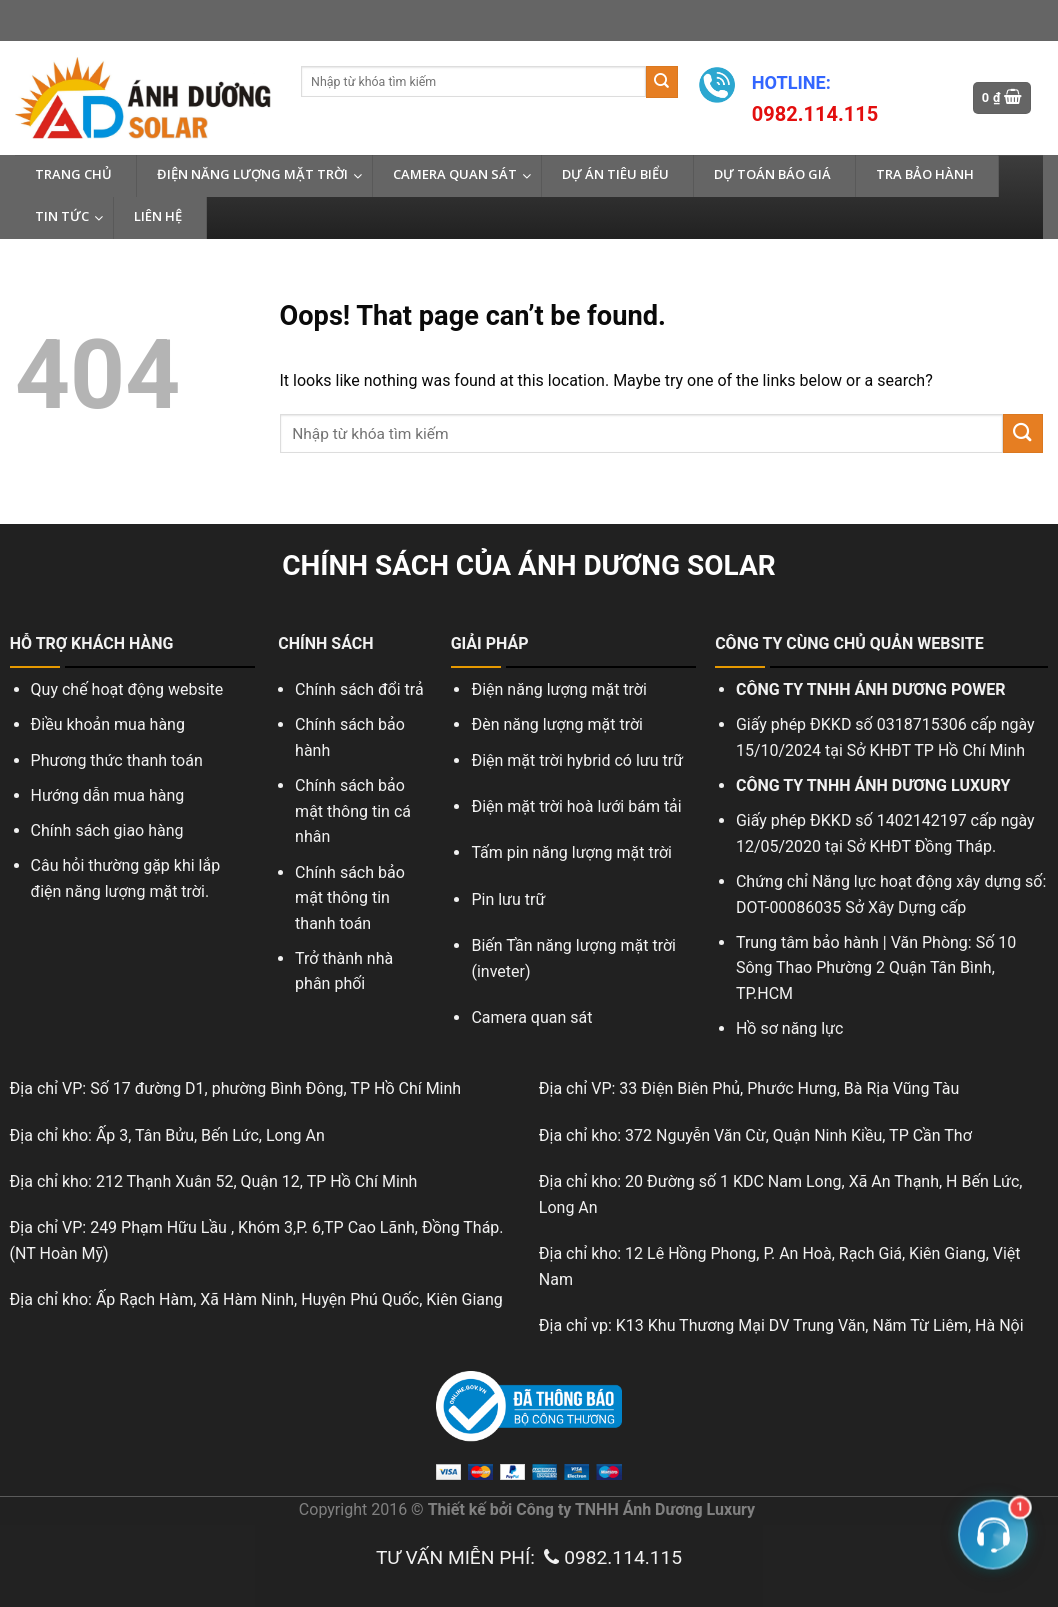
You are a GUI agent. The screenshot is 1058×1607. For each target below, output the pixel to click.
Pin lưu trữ (508, 899)
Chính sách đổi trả (359, 689)
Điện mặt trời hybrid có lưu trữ (577, 760)
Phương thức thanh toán (117, 760)
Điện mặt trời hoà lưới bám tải (576, 806)
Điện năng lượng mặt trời (558, 689)
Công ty (543, 1509)
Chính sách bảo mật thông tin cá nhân (353, 811)
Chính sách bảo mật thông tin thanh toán (350, 898)
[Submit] (662, 82)
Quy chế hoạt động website (127, 689)
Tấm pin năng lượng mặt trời (571, 852)
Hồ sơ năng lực (789, 1028)
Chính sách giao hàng (107, 830)
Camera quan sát (533, 1017)
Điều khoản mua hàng (108, 724)
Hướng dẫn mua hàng (108, 795)
